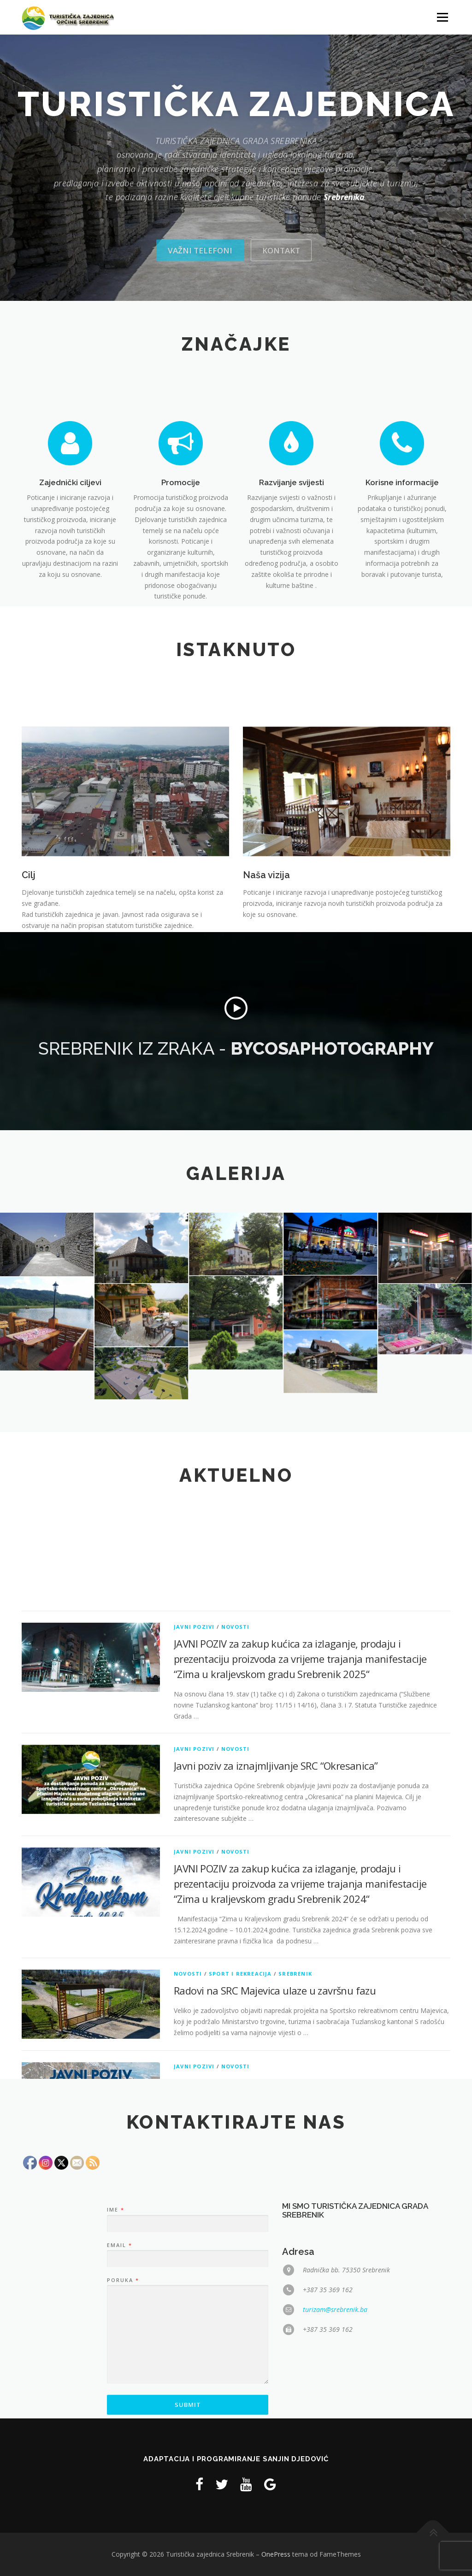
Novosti (235, 2012)
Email (119, 2408)
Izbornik (442, 17)
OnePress (275, 2554)
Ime (115, 2373)
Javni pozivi (194, 2012)
